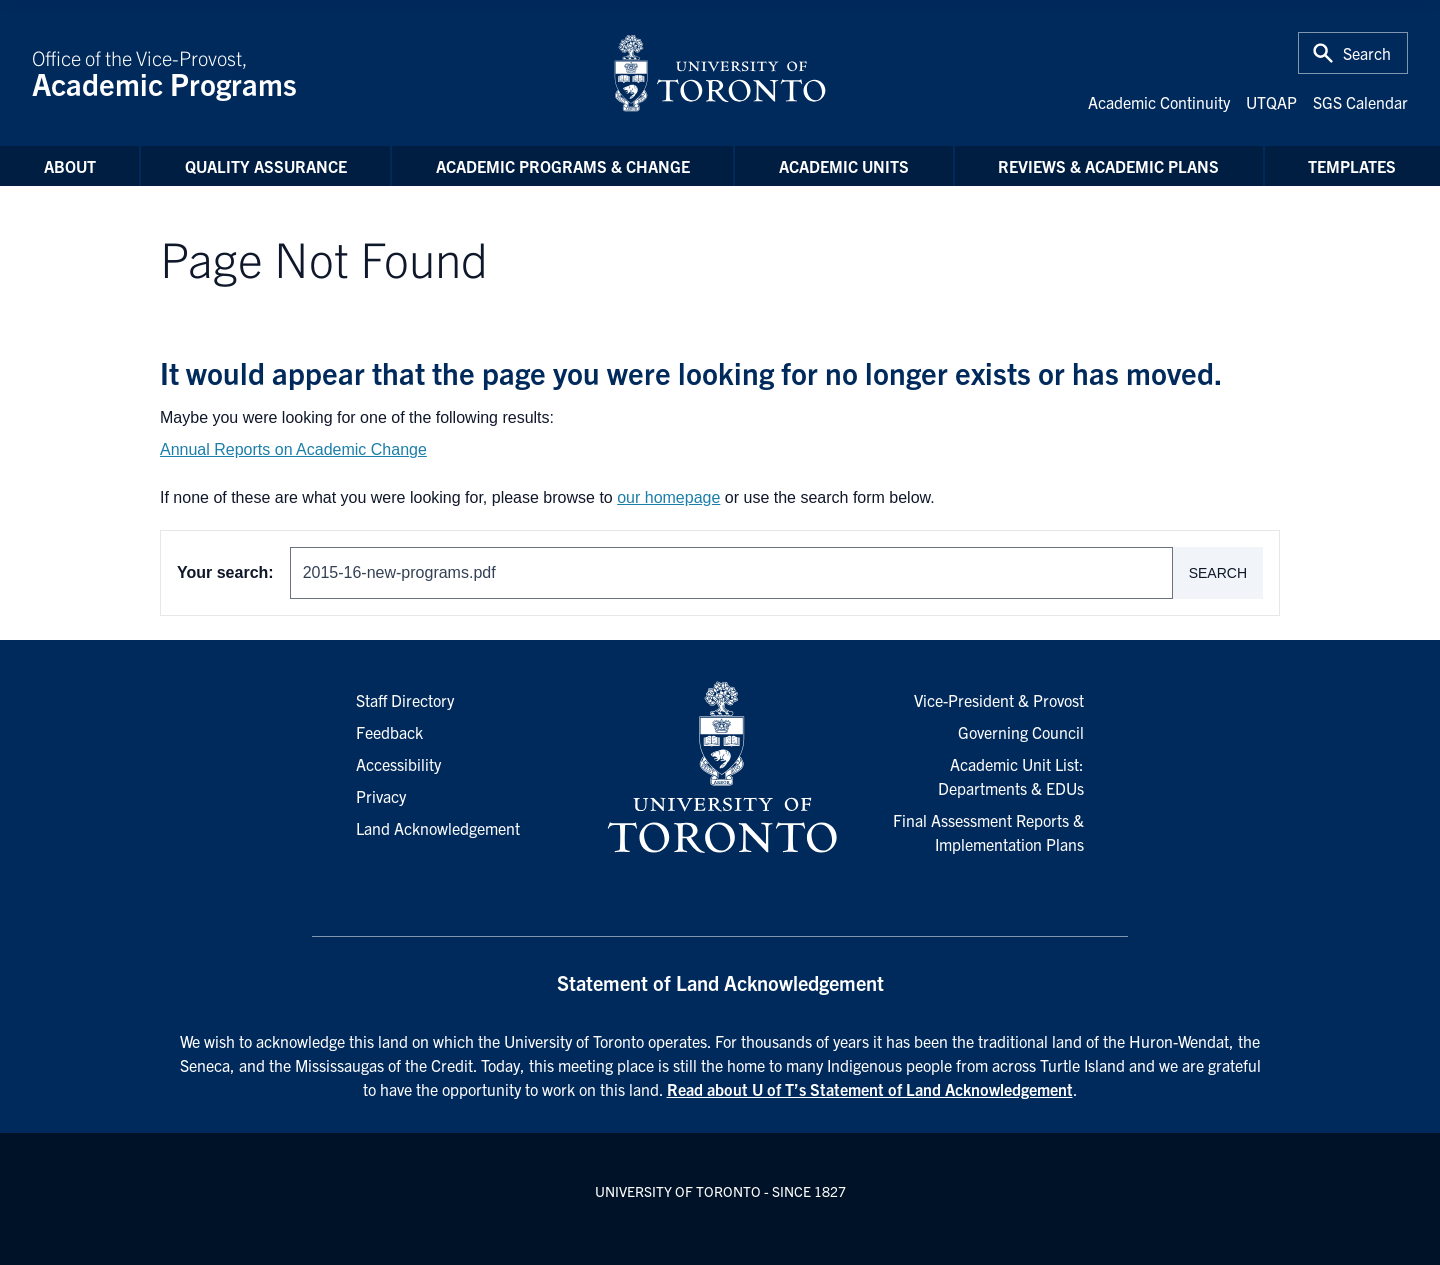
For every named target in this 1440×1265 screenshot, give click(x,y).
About (70, 166)
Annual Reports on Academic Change (293, 449)
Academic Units (844, 166)
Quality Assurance (266, 166)
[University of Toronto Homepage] (720, 768)
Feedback (389, 732)
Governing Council (1021, 732)
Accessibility (398, 764)
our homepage (668, 497)
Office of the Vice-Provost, (310, 73)
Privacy (381, 796)
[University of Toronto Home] (720, 73)
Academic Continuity (1159, 102)
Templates (1352, 166)
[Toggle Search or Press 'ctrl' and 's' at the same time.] (1353, 53)
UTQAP (1271, 102)
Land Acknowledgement (438, 828)
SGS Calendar (1360, 102)
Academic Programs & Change (563, 166)
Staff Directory (405, 700)
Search (1218, 573)
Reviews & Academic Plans (1108, 166)
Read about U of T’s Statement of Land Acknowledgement (870, 1089)
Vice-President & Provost (999, 700)
